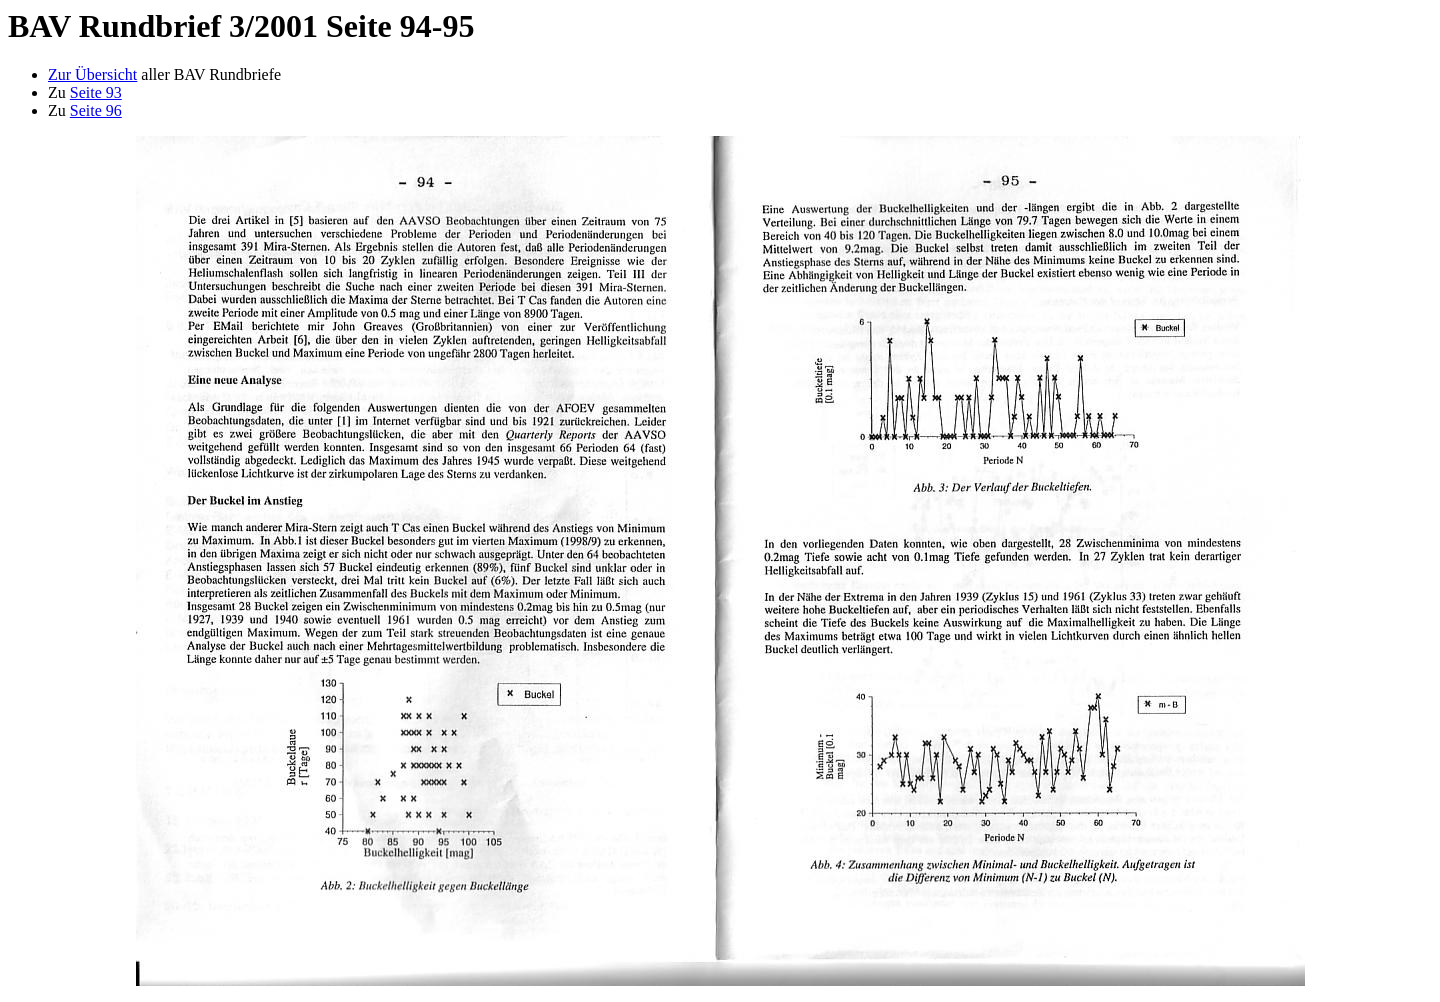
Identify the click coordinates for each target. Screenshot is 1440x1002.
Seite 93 (96, 92)
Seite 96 (96, 110)
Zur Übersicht (92, 74)
